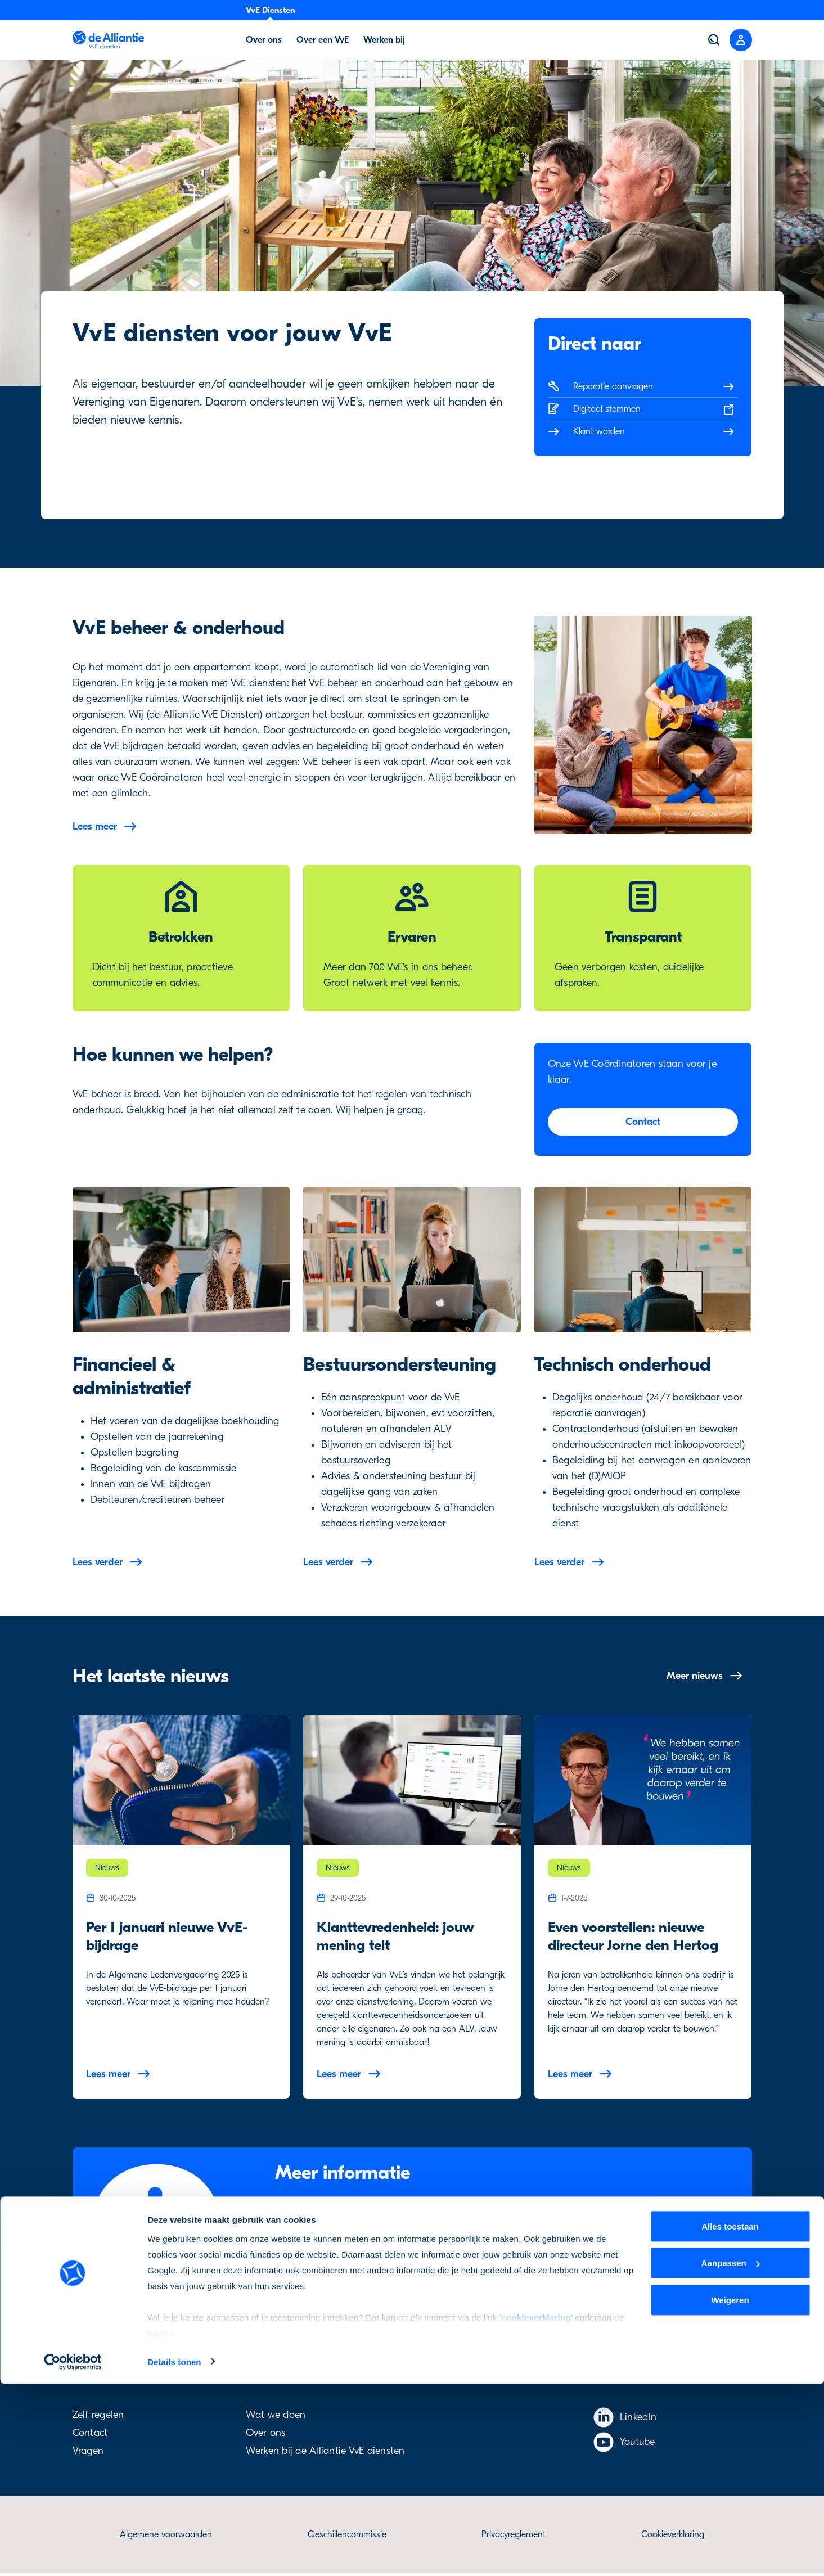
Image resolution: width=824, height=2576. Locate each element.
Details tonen (174, 2554)
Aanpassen (730, 2455)
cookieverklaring (536, 2509)
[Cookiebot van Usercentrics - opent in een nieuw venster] (73, 2554)
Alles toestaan (730, 2418)
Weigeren (730, 2492)
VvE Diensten (270, 10)
